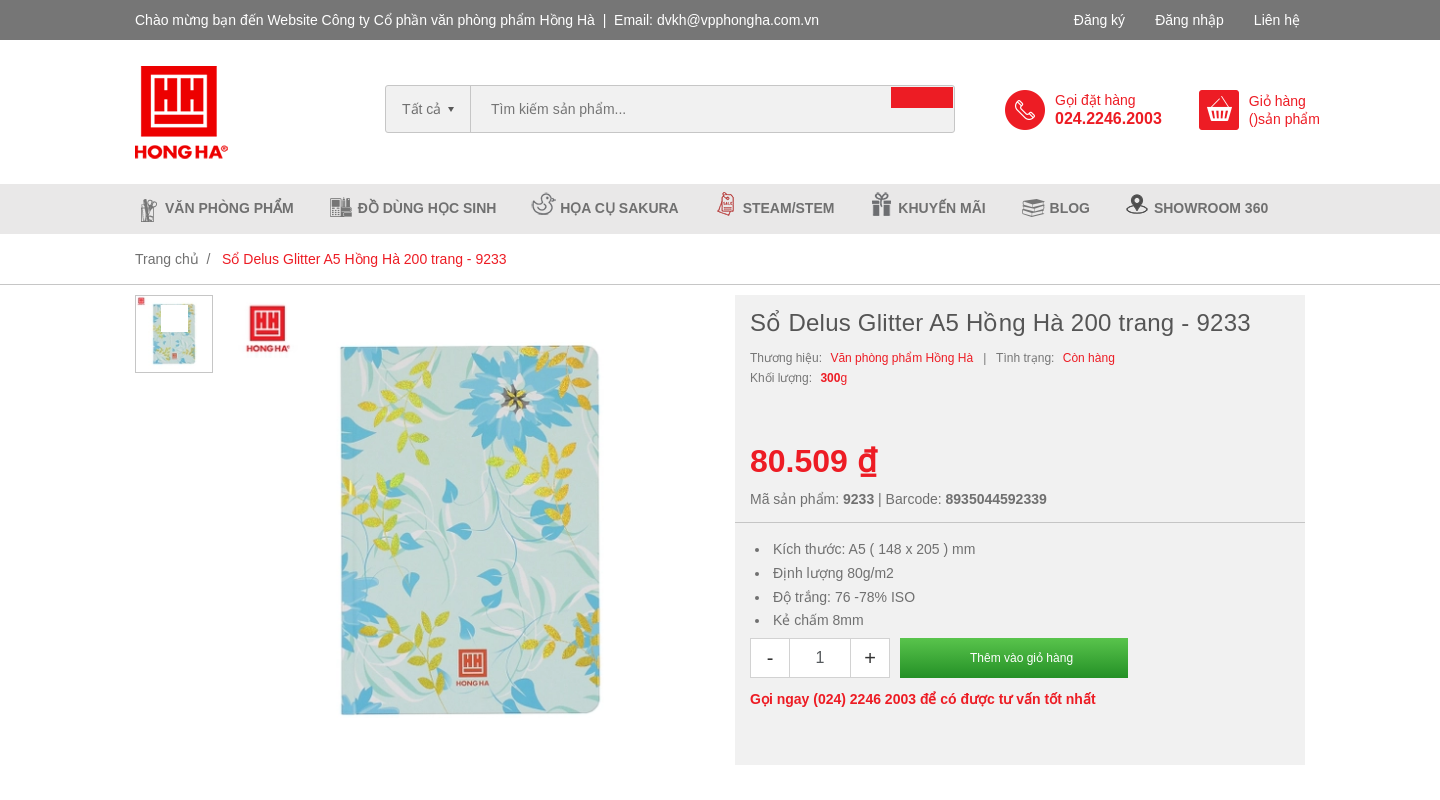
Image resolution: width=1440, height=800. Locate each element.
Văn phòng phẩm (229, 208)
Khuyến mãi (941, 208)
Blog (1070, 208)
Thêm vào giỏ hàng (1021, 658)
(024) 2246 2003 (864, 699)
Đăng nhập (1189, 20)
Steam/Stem (789, 208)
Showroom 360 (1211, 208)
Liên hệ (1277, 20)
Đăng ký (1099, 20)
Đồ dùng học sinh (427, 208)
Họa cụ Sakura (619, 208)
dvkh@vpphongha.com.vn (738, 20)
